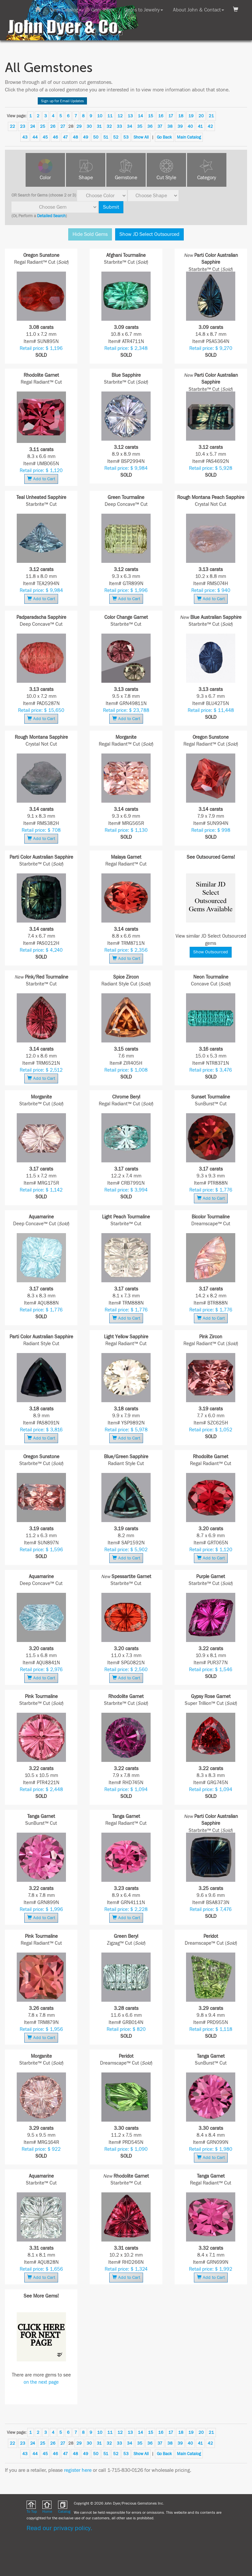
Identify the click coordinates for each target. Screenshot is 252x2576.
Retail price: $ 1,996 (126, 590)
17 (170, 116)
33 (119, 126)
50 (95, 137)
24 (32, 126)
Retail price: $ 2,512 (41, 1070)
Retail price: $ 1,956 (41, 2029)
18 (180, 116)
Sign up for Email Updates (62, 101)
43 (25, 137)
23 (22, 126)
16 (160, 116)
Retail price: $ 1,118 (210, 2029)
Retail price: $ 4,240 (41, 950)
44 (35, 137)
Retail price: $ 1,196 (41, 348)
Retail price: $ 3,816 (41, 1430)
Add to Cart (41, 479)
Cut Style (166, 178)
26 (52, 126)
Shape (86, 178)
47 (65, 137)
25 (42, 126)
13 (130, 116)
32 (109, 126)
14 (140, 116)
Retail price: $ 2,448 (41, 1789)
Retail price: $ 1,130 (126, 830)
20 (201, 116)
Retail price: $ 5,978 (126, 1430)
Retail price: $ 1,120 (41, 470)
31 (99, 126)
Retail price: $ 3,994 (126, 1190)
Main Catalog (189, 137)
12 (120, 116)
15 (150, 116)
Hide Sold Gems (90, 234)
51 (105, 137)
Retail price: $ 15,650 (41, 710)
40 (190, 126)
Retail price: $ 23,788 (126, 710)
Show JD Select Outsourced (149, 234)
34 (129, 126)
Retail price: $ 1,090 (126, 2149)
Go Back (164, 137)
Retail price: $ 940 (210, 590)
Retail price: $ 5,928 (210, 468)
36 (150, 126)
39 (180, 126)
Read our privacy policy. (59, 2528)
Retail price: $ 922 (41, 2149)
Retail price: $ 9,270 (210, 348)
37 (160, 126)
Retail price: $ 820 (126, 2029)
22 (12, 126)
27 (62, 126)
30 (89, 126)
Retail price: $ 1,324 (126, 2269)
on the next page (41, 2382)
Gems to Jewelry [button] (143, 10)
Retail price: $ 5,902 (126, 1550)
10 (99, 116)
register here (78, 2470)
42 (210, 126)
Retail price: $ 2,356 (126, 950)
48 (75, 137)
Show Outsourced (210, 952)
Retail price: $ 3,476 (210, 1070)
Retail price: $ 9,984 (126, 468)
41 (200, 126)
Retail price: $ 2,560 (126, 1669)
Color (45, 178)
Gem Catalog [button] (65, 10)
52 (115, 137)
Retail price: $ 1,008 (126, 1070)
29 (79, 126)
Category (206, 178)
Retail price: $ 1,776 (210, 1190)
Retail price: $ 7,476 (211, 1909)
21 (211, 116)
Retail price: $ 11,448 (211, 710)
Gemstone (126, 178)
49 (85, 137)
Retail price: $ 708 (41, 830)
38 (170, 126)
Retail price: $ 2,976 (41, 1669)
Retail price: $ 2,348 (126, 348)
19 (191, 116)
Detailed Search (51, 216)
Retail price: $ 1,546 (210, 1669)
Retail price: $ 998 (210, 830)
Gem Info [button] (103, 10)
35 (139, 126)
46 (55, 137)
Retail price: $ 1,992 (210, 2269)
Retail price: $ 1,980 (210, 2149)
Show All (141, 137)
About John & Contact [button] (198, 10)
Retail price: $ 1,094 (126, 1789)
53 (126, 137)
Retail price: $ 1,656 (41, 2269)
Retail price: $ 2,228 (126, 1909)
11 (110, 116)
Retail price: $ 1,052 (210, 1430)
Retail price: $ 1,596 (41, 1550)
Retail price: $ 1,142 (41, 1190)
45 (45, 137)
